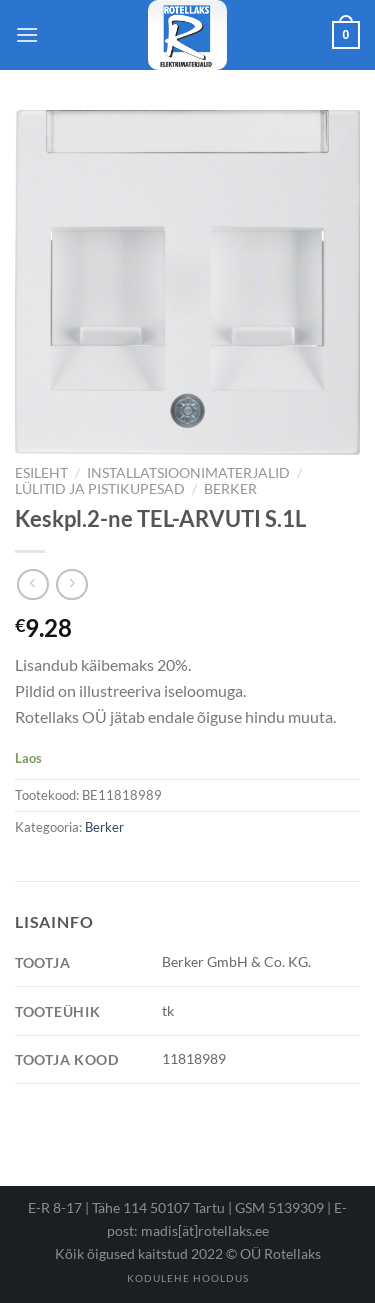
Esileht (41, 473)
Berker (230, 489)
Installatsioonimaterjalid (188, 473)
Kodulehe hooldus (188, 1278)
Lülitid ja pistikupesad (100, 489)
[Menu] (27, 34)
